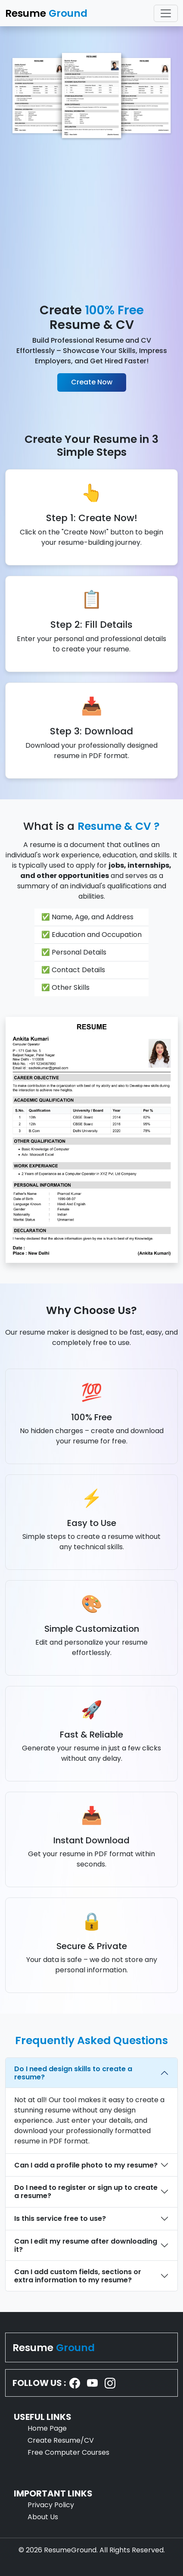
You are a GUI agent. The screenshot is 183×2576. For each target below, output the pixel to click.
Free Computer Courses (68, 2452)
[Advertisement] (91, 222)
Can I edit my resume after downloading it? (85, 2245)
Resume (53, 2347)
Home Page (47, 2428)
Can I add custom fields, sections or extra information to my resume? (77, 2276)
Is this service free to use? (60, 2218)
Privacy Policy (51, 2505)
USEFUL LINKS (42, 2417)
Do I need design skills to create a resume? (73, 2073)
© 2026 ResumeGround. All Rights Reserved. (92, 2550)
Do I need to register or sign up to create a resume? (86, 2192)
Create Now (91, 382)
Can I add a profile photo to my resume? (86, 2165)
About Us (43, 2517)
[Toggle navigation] (166, 13)
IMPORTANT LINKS (53, 2493)
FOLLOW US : (39, 2383)
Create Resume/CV (61, 2440)
